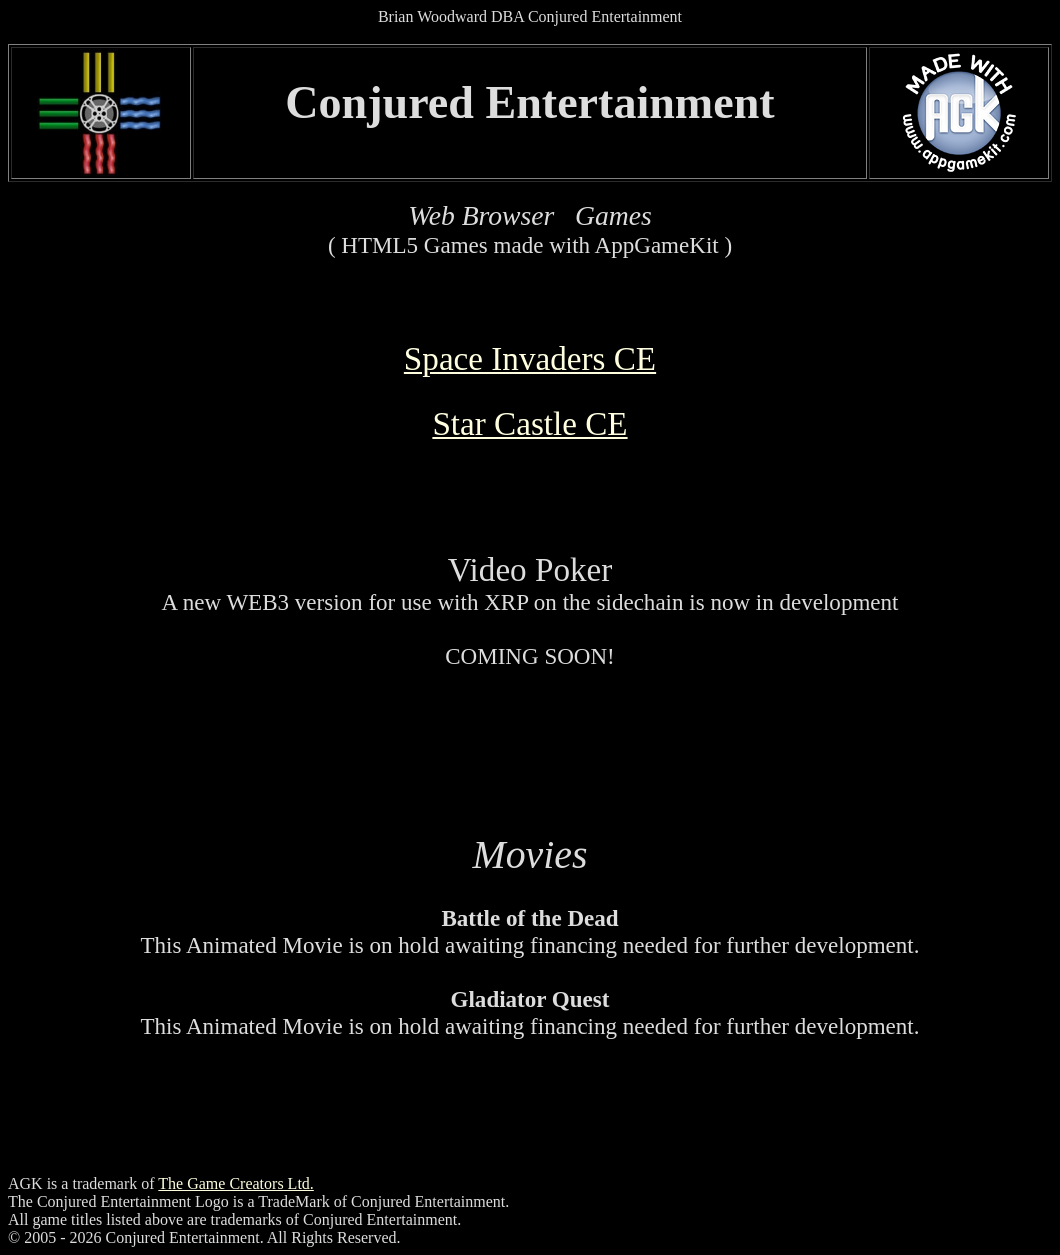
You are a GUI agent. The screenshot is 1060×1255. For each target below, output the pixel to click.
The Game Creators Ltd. (236, 1183)
